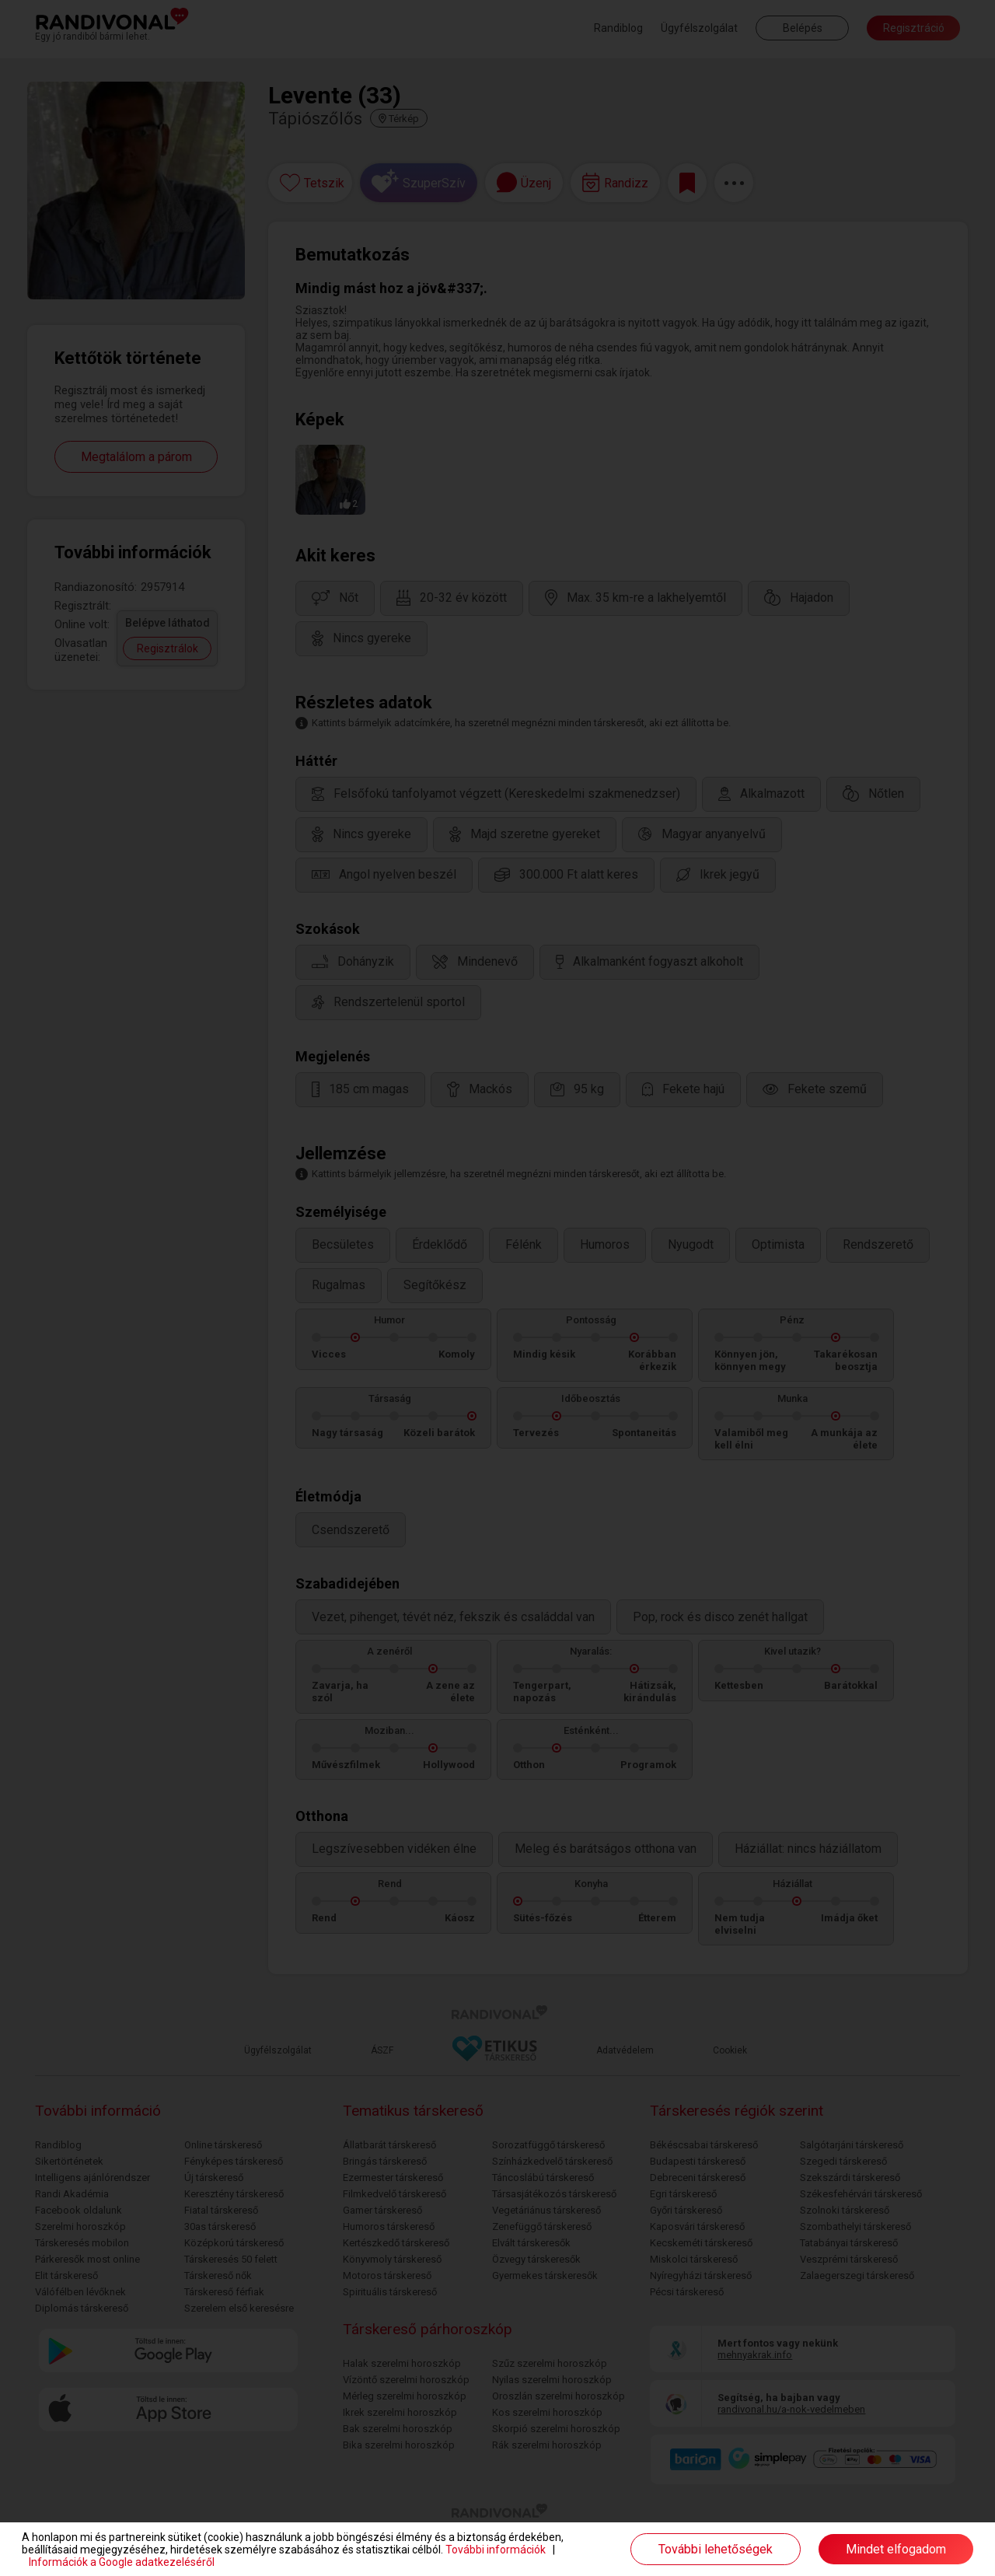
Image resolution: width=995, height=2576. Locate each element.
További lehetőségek (715, 2549)
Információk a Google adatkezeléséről (122, 2562)
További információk (495, 2549)
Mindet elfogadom (896, 2549)
